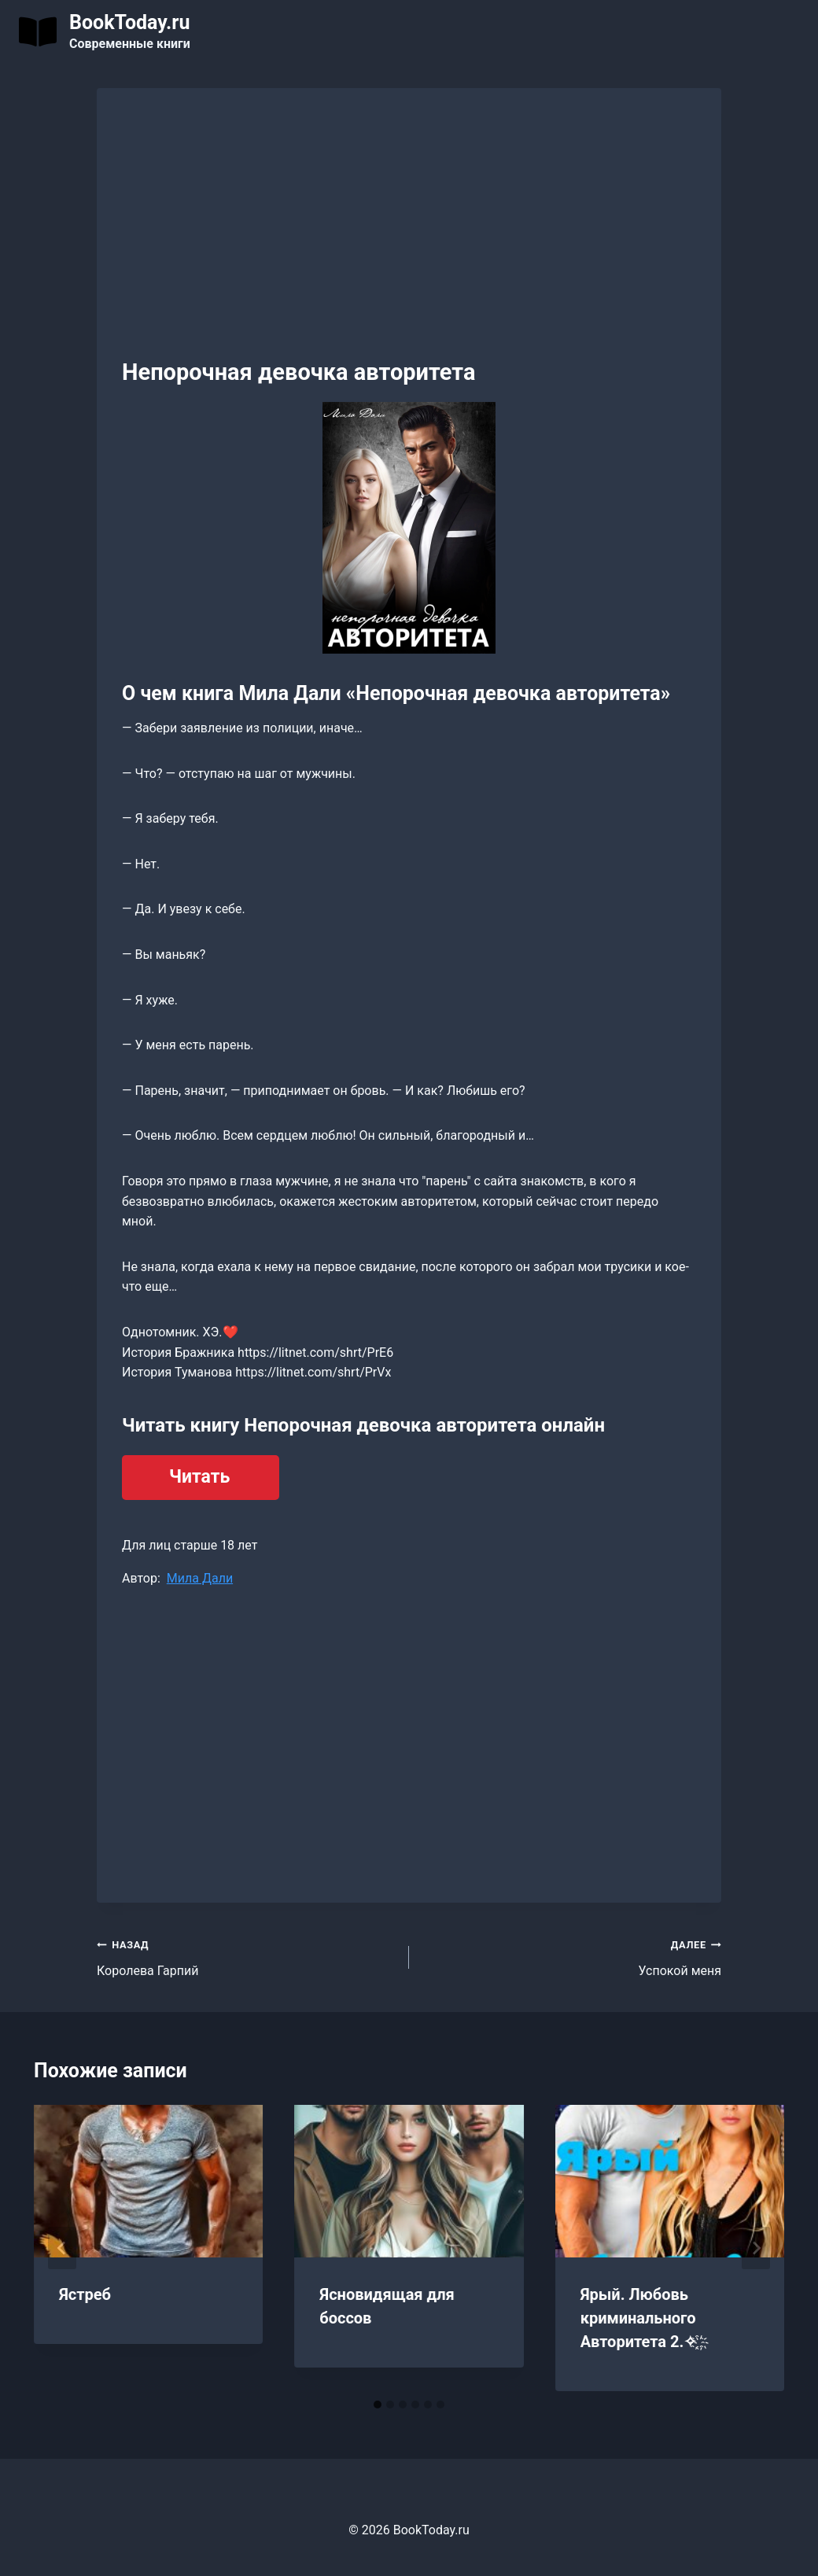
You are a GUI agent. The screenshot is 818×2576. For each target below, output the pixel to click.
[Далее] (756, 2248)
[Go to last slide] (62, 2248)
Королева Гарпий (246, 1956)
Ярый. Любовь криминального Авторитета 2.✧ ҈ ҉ (643, 2318)
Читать (199, 1476)
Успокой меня (571, 1956)
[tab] (377, 2404)
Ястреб (85, 2294)
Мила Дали (200, 1578)
